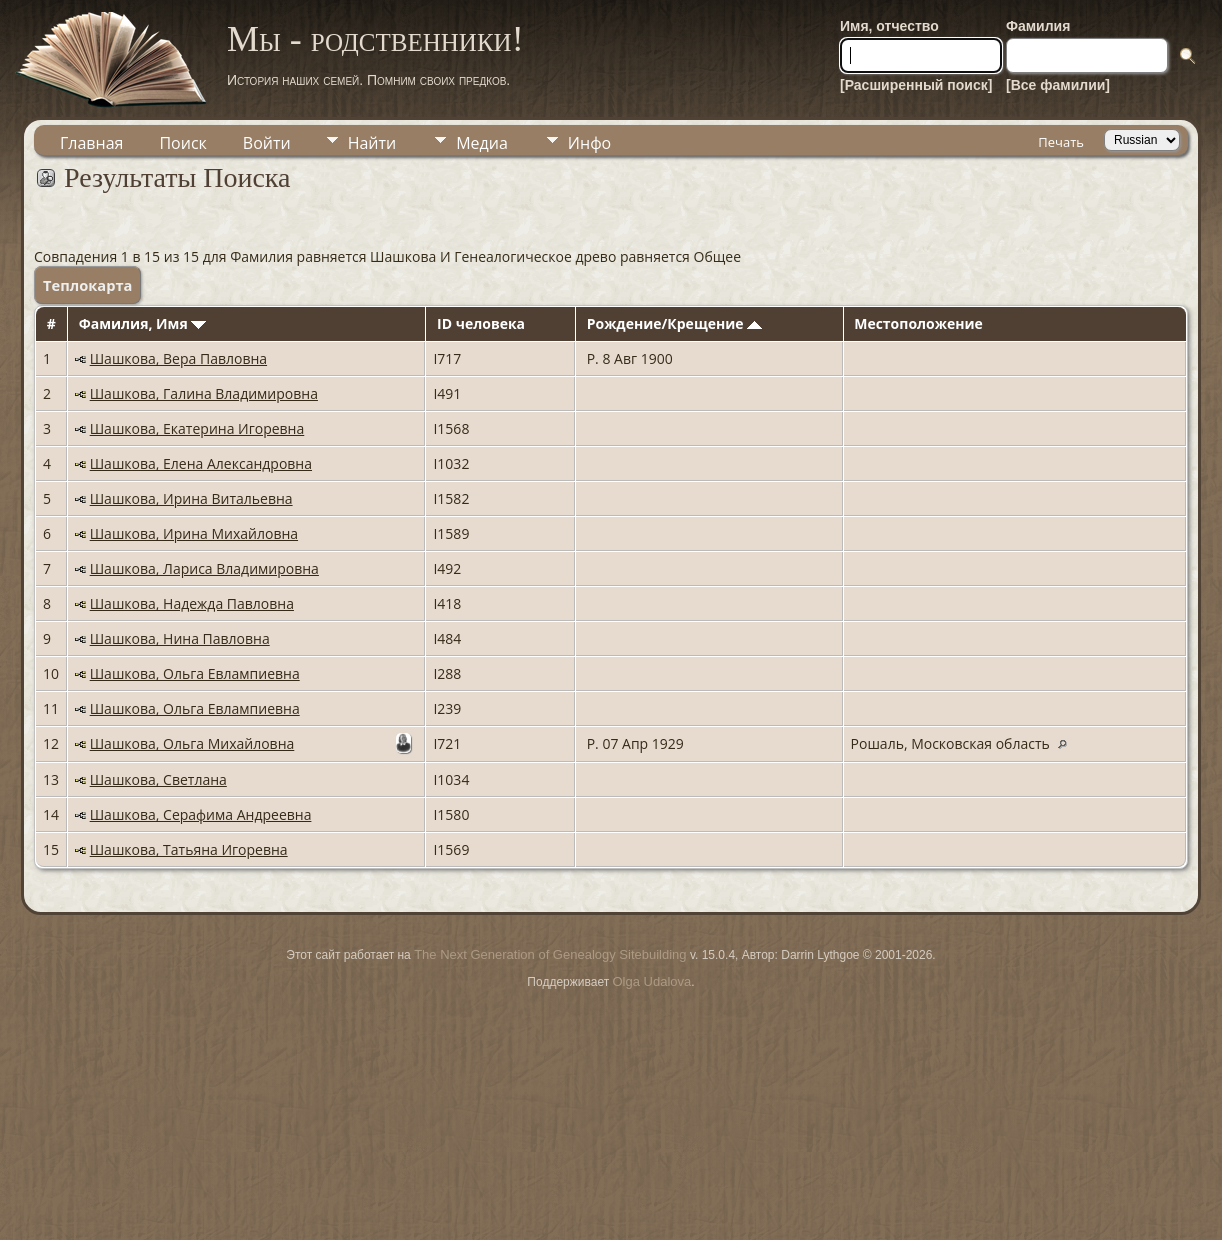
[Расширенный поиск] (916, 85)
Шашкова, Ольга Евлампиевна (195, 673)
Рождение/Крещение (675, 323)
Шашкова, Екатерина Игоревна (197, 428)
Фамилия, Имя (143, 323)
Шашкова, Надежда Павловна (192, 603)
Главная (91, 143)
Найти (372, 143)
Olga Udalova (652, 981)
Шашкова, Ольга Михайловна (192, 743)
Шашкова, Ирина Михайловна (194, 533)
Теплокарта (87, 285)
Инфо (589, 143)
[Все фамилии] (1058, 85)
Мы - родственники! (375, 39)
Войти (267, 143)
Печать (1061, 142)
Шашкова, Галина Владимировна (204, 393)
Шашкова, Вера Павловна (178, 358)
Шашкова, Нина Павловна (180, 638)
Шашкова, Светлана (158, 779)
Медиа (482, 143)
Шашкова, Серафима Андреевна (201, 814)
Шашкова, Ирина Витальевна (191, 498)
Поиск (182, 143)
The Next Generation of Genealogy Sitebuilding (550, 954)
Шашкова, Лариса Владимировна (204, 568)
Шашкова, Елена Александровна (201, 463)
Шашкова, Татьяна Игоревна (189, 849)
